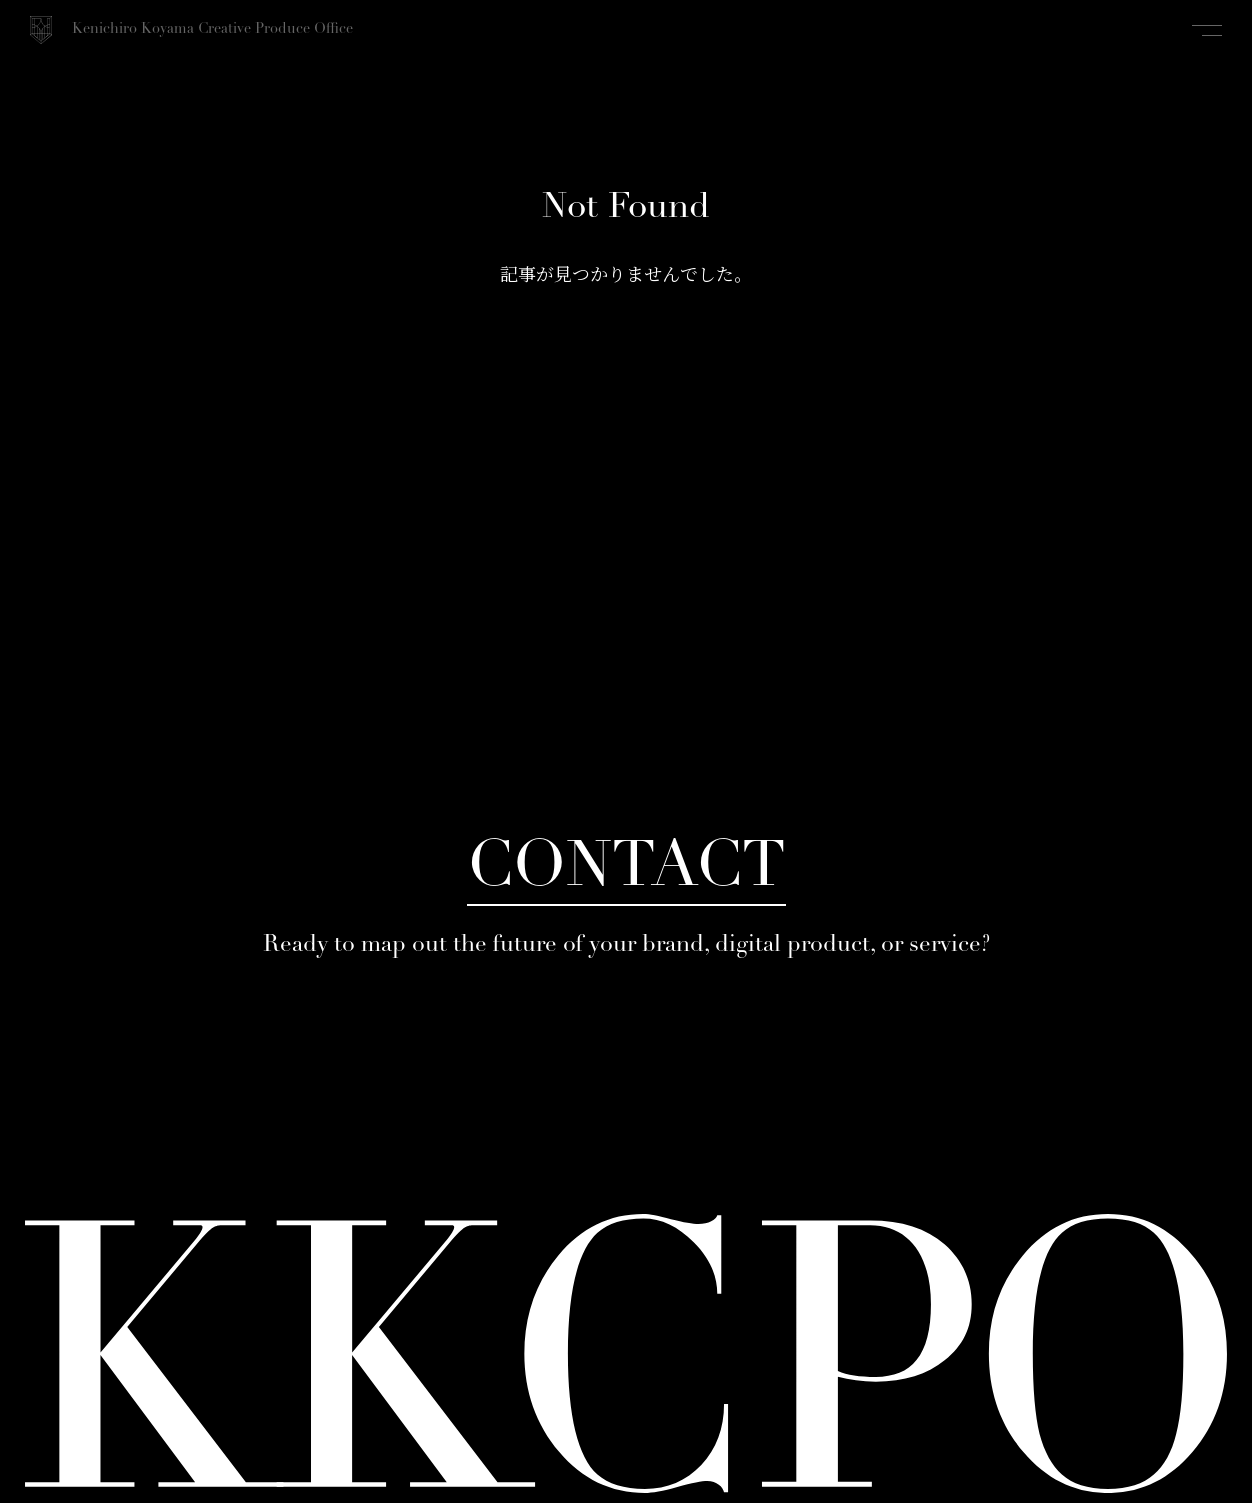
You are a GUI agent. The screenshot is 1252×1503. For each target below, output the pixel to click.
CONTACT (626, 869)
